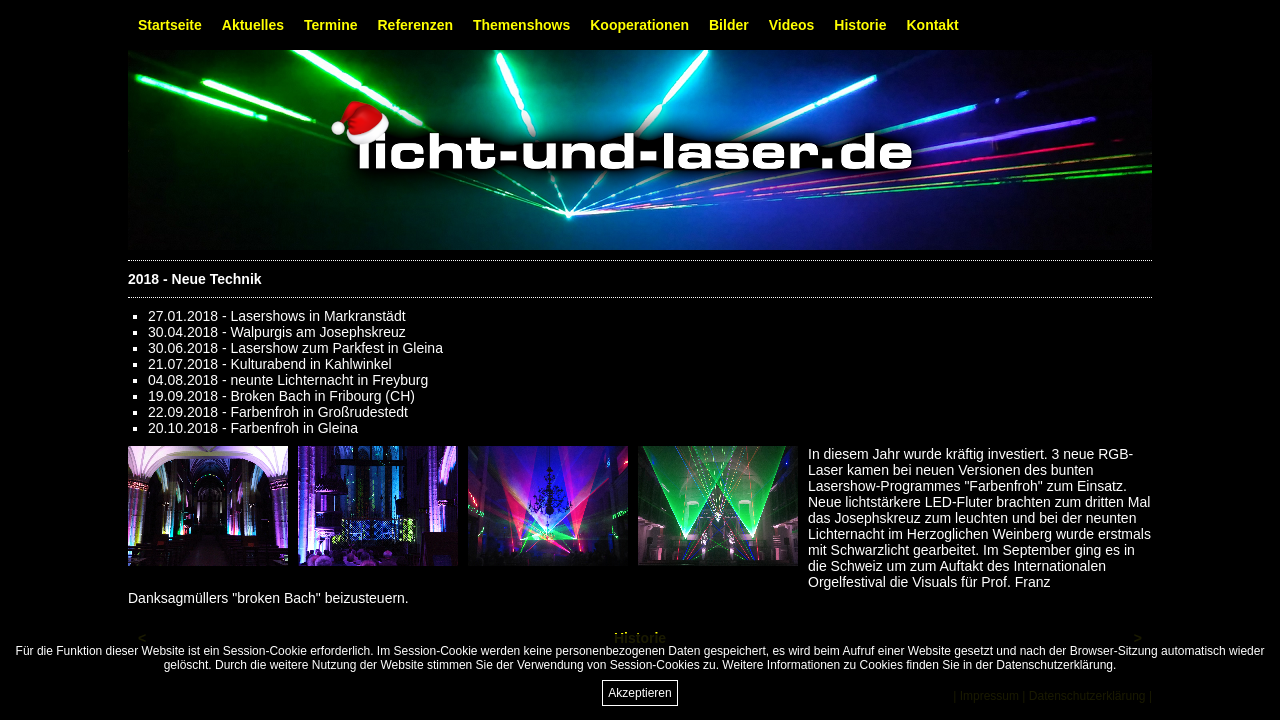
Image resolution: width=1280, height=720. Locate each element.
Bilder (729, 25)
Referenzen (415, 25)
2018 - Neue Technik (195, 279)
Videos (792, 25)
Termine (330, 25)
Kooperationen (639, 25)
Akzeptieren (639, 693)
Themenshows (521, 25)
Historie (860, 25)
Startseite (170, 25)
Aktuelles (253, 25)
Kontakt (932, 25)
